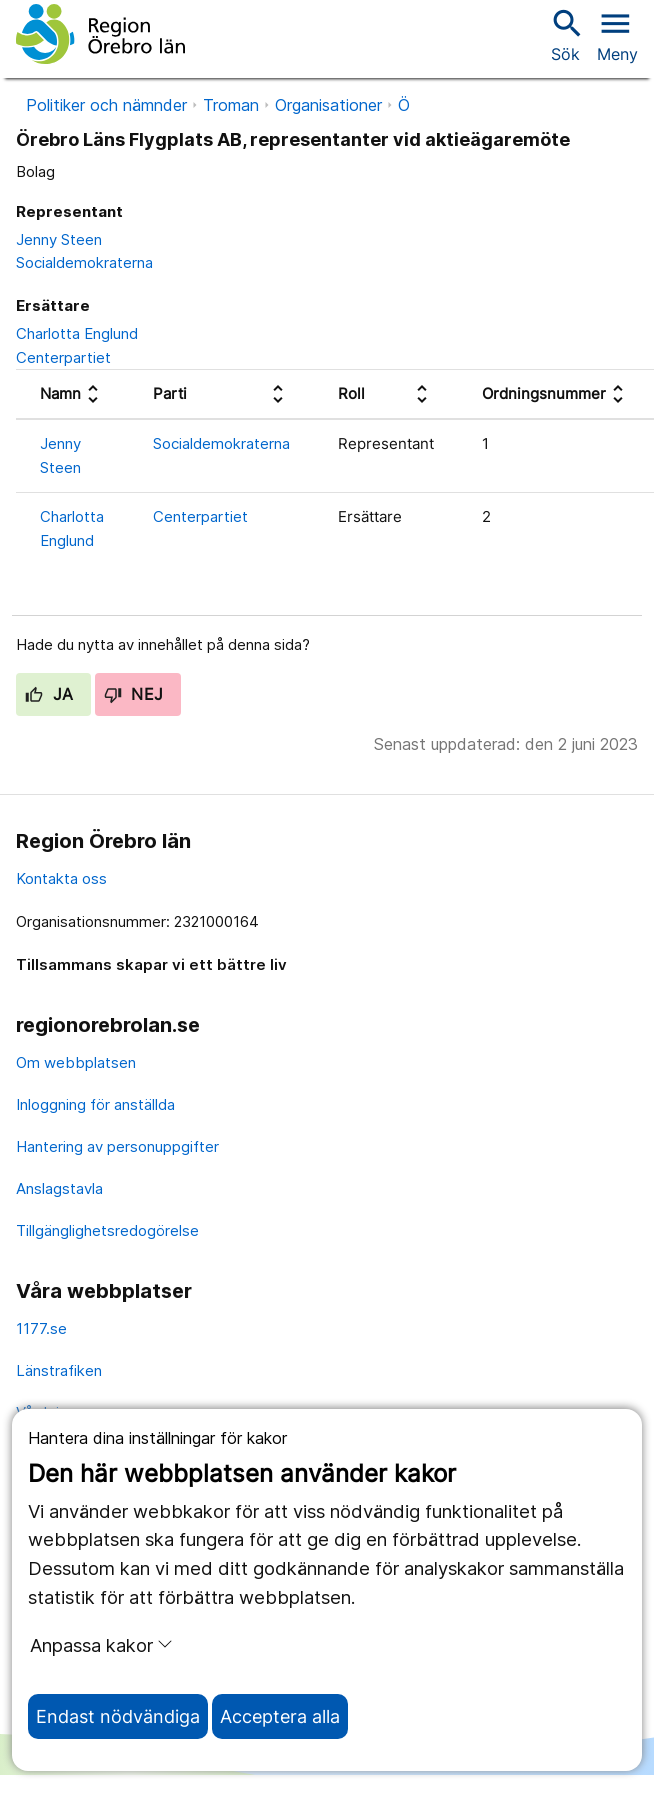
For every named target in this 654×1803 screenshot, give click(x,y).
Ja (49, 694)
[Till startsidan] (100, 34)
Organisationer (328, 105)
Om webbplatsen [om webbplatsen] (76, 1062)
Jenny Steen (59, 239)
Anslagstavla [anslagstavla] (59, 1188)
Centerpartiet (63, 357)
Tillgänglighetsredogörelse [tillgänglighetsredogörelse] (107, 1230)
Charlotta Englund (77, 333)
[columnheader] (72, 395)
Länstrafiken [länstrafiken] (59, 1370)
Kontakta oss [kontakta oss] (61, 878)
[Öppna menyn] (617, 34)
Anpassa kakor (101, 1645)
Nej (134, 694)
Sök (565, 34)
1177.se (41, 1328)
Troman (231, 105)
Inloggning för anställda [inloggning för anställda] (95, 1104)
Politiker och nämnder (106, 105)
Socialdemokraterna (84, 262)
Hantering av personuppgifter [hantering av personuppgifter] (117, 1146)
